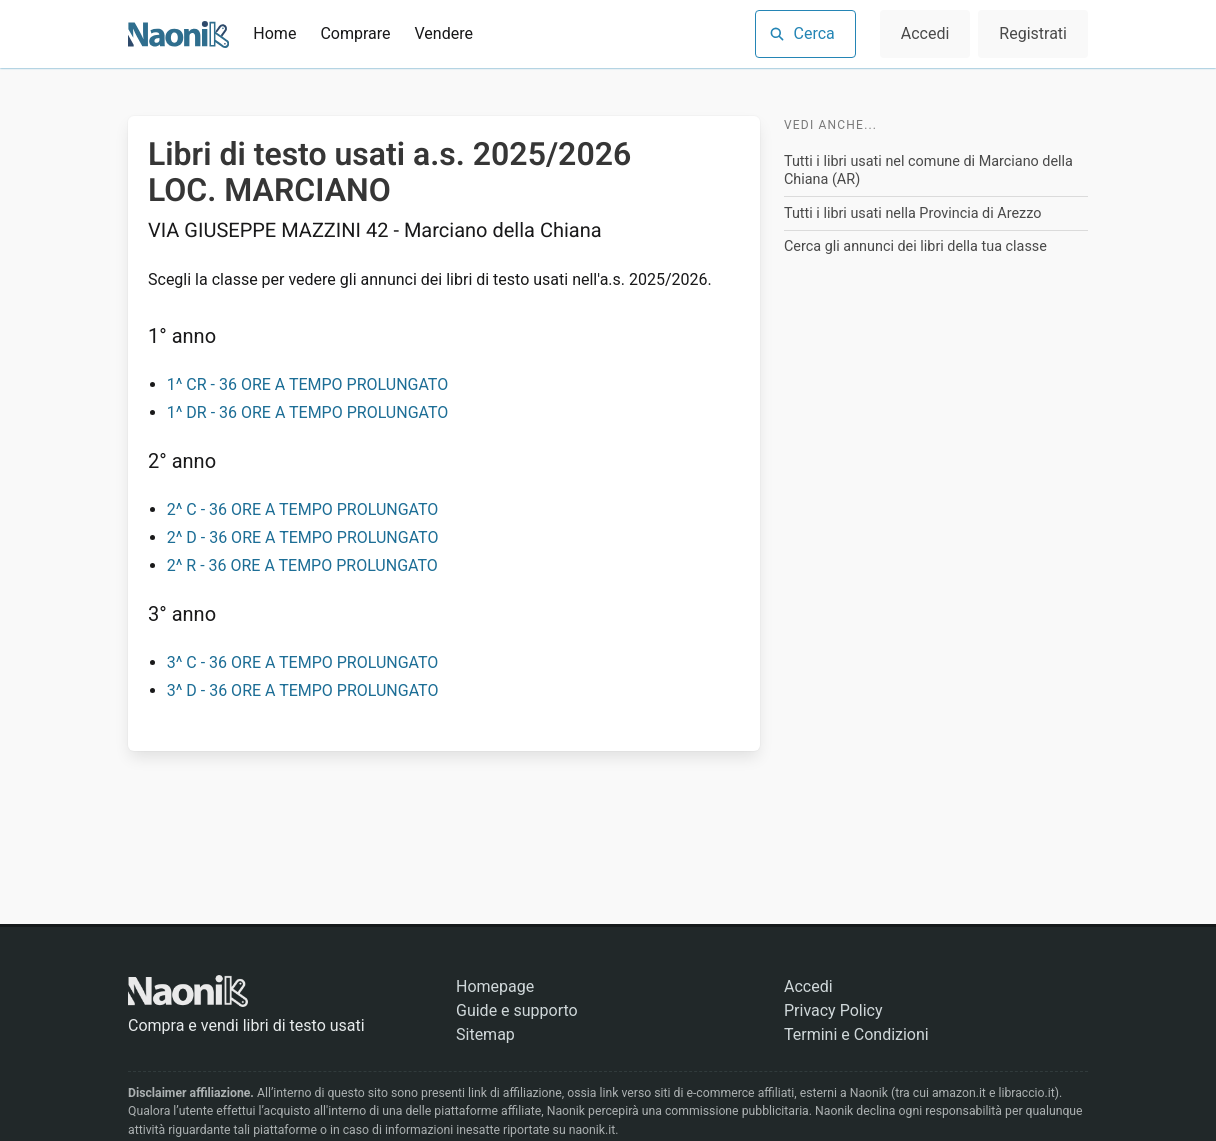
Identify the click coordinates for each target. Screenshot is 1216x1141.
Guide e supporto (517, 1010)
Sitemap (485, 1034)
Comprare (355, 33)
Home (274, 33)
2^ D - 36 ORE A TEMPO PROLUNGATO (303, 537)
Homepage (495, 986)
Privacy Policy (833, 1010)
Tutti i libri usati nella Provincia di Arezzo (912, 213)
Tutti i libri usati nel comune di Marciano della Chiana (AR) (928, 170)
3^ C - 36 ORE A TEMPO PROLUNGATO (303, 662)
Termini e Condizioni (856, 1034)
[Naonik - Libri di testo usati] (178, 34)
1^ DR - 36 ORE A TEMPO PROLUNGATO (308, 412)
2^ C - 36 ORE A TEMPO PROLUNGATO (303, 509)
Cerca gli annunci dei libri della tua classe (915, 246)
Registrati (1033, 33)
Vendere (444, 33)
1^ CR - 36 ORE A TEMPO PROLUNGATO (308, 384)
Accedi (925, 33)
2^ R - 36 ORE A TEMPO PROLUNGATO (302, 565)
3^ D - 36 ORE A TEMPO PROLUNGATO (303, 690)
